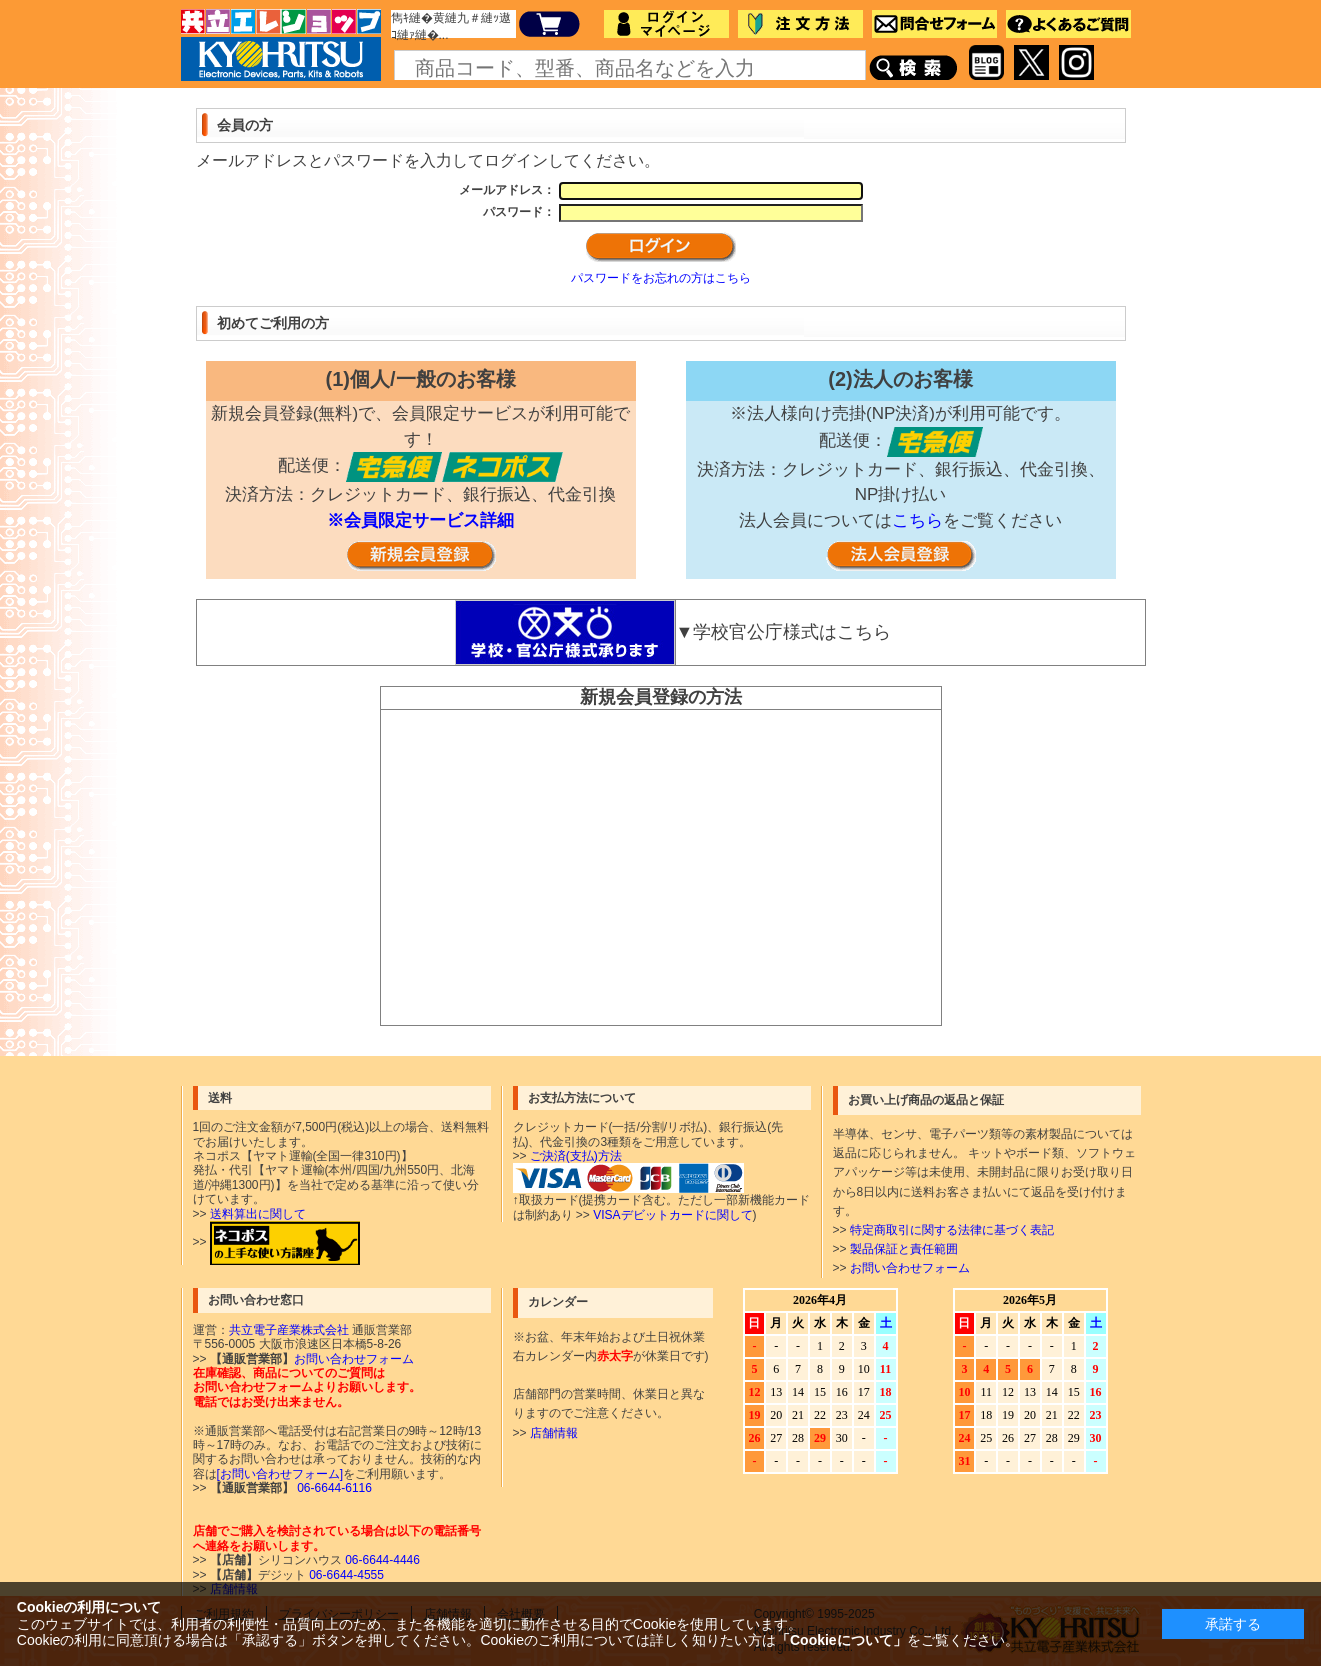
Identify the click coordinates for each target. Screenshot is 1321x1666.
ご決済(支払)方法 (576, 1156)
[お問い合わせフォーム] (280, 1474)
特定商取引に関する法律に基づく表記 (952, 1230)
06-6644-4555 (345, 1575)
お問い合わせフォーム (910, 1268)
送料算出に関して (258, 1214)
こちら (917, 520)
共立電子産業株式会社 (289, 1330)
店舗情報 (554, 1433)
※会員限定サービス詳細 (420, 520)
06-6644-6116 (333, 1488)
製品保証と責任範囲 (904, 1249)
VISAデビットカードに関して (672, 1215)
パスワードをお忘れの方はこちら (661, 278)
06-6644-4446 (381, 1560)
